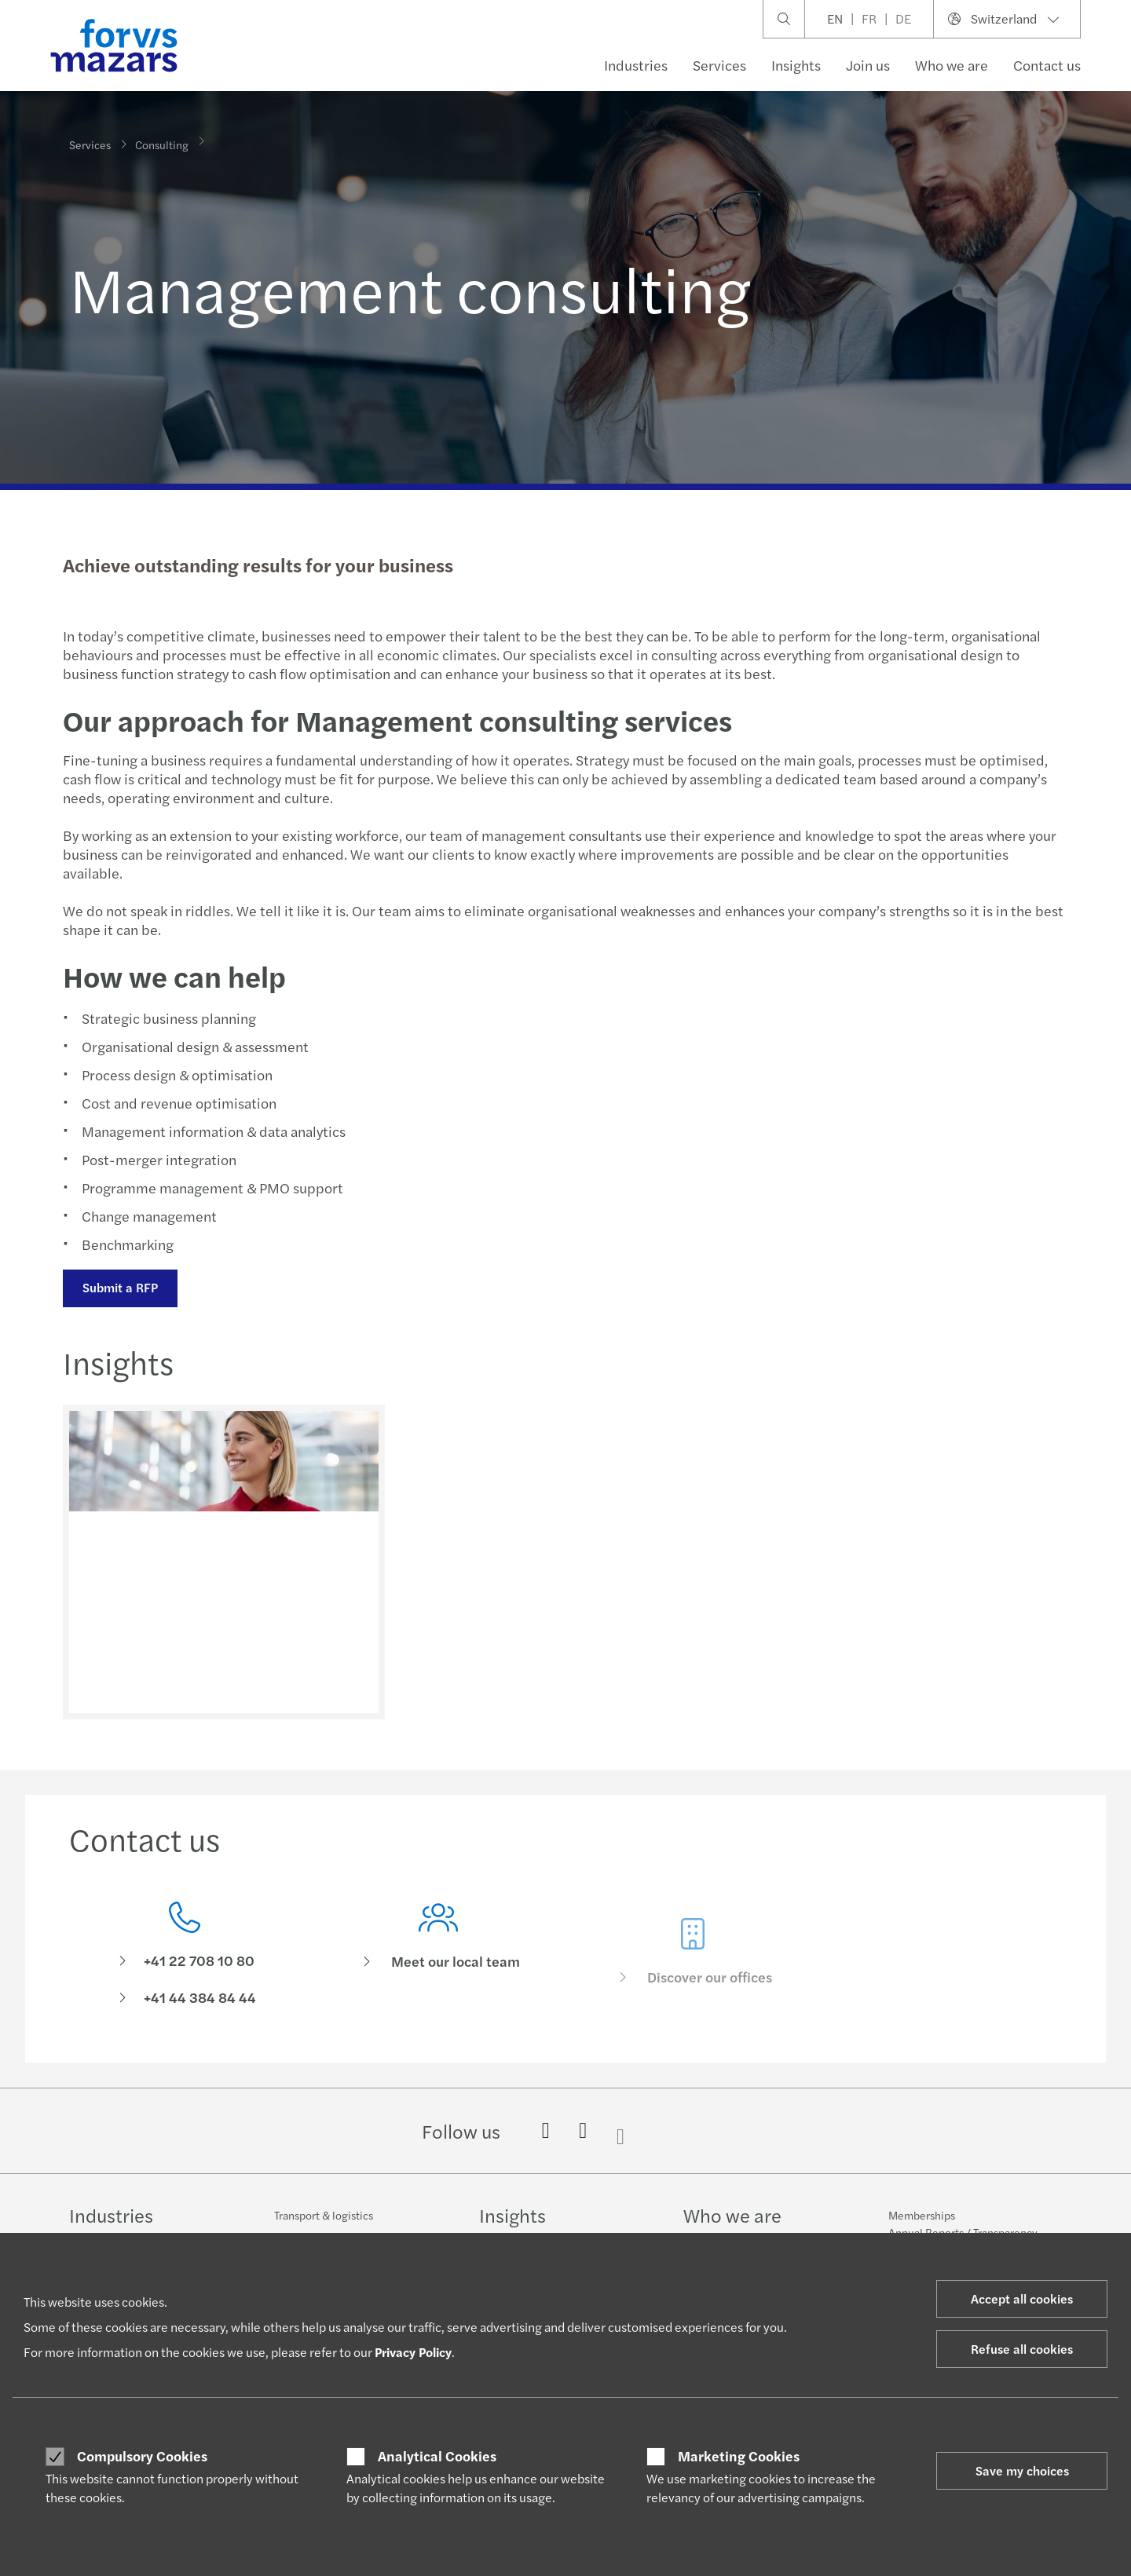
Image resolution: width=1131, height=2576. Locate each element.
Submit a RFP (118, 1287)
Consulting (161, 137)
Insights (796, 65)
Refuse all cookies (1022, 2349)
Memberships (921, 2215)
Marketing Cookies (739, 2456)
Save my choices (1022, 2470)
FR (869, 18)
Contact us (1047, 65)
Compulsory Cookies (142, 2456)
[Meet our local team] (439, 1984)
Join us (868, 65)
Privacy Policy (413, 2352)
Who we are (951, 65)
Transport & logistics (323, 2215)
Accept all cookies (1022, 2298)
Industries (636, 65)
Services (719, 65)
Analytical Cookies (437, 2456)
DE (903, 18)
